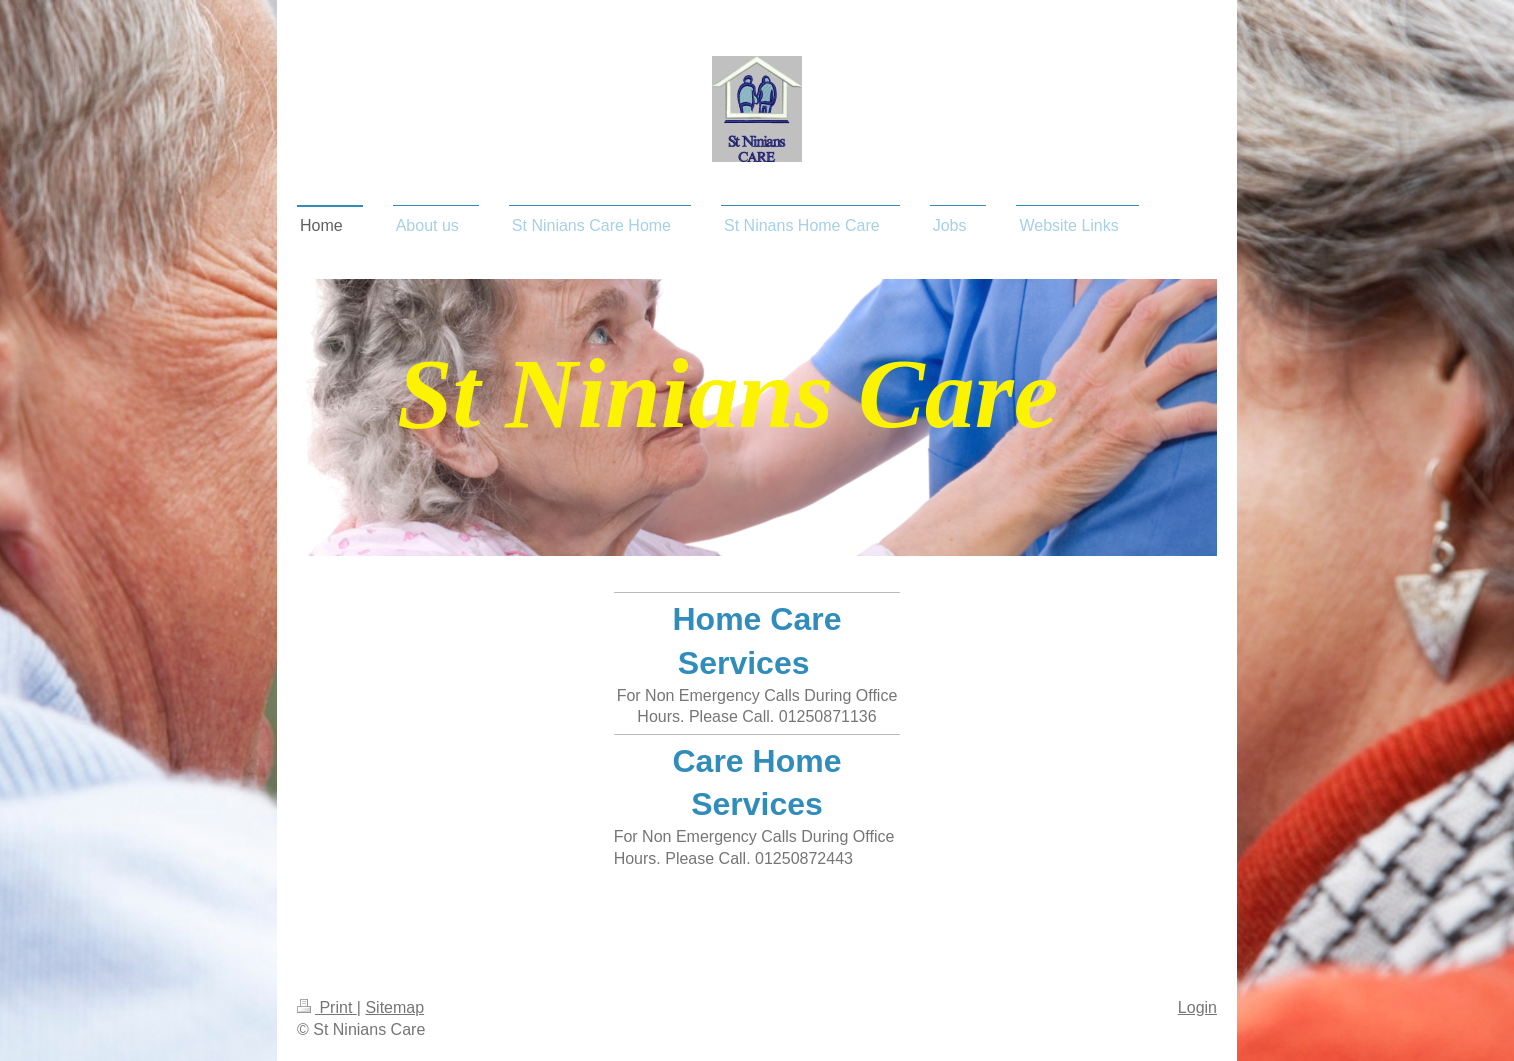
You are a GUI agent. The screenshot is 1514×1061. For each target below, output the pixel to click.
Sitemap (394, 1007)
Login (1197, 1007)
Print (327, 1007)
